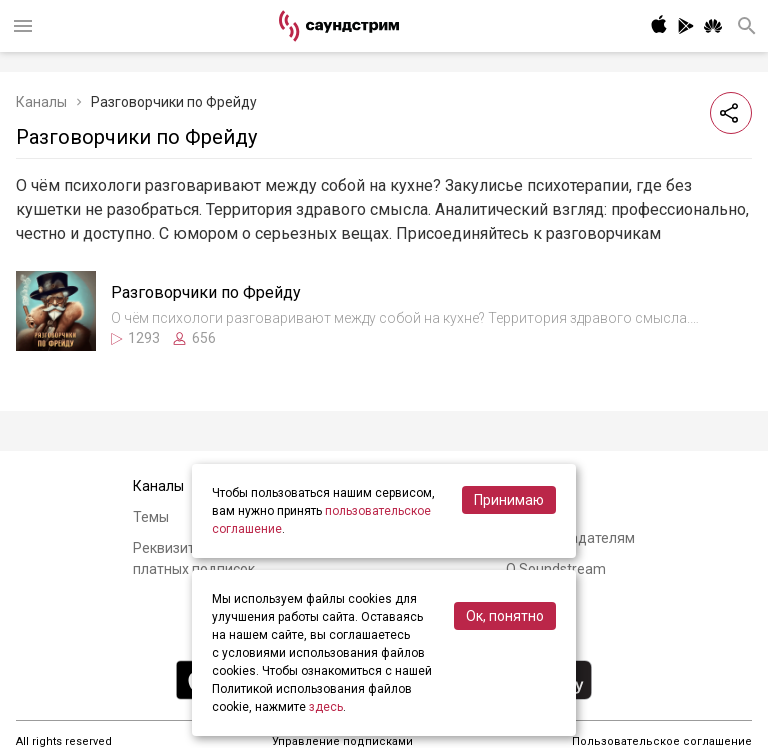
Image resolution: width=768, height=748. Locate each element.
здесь (326, 707)
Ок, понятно (505, 616)
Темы (151, 517)
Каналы (41, 102)
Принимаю (509, 500)
